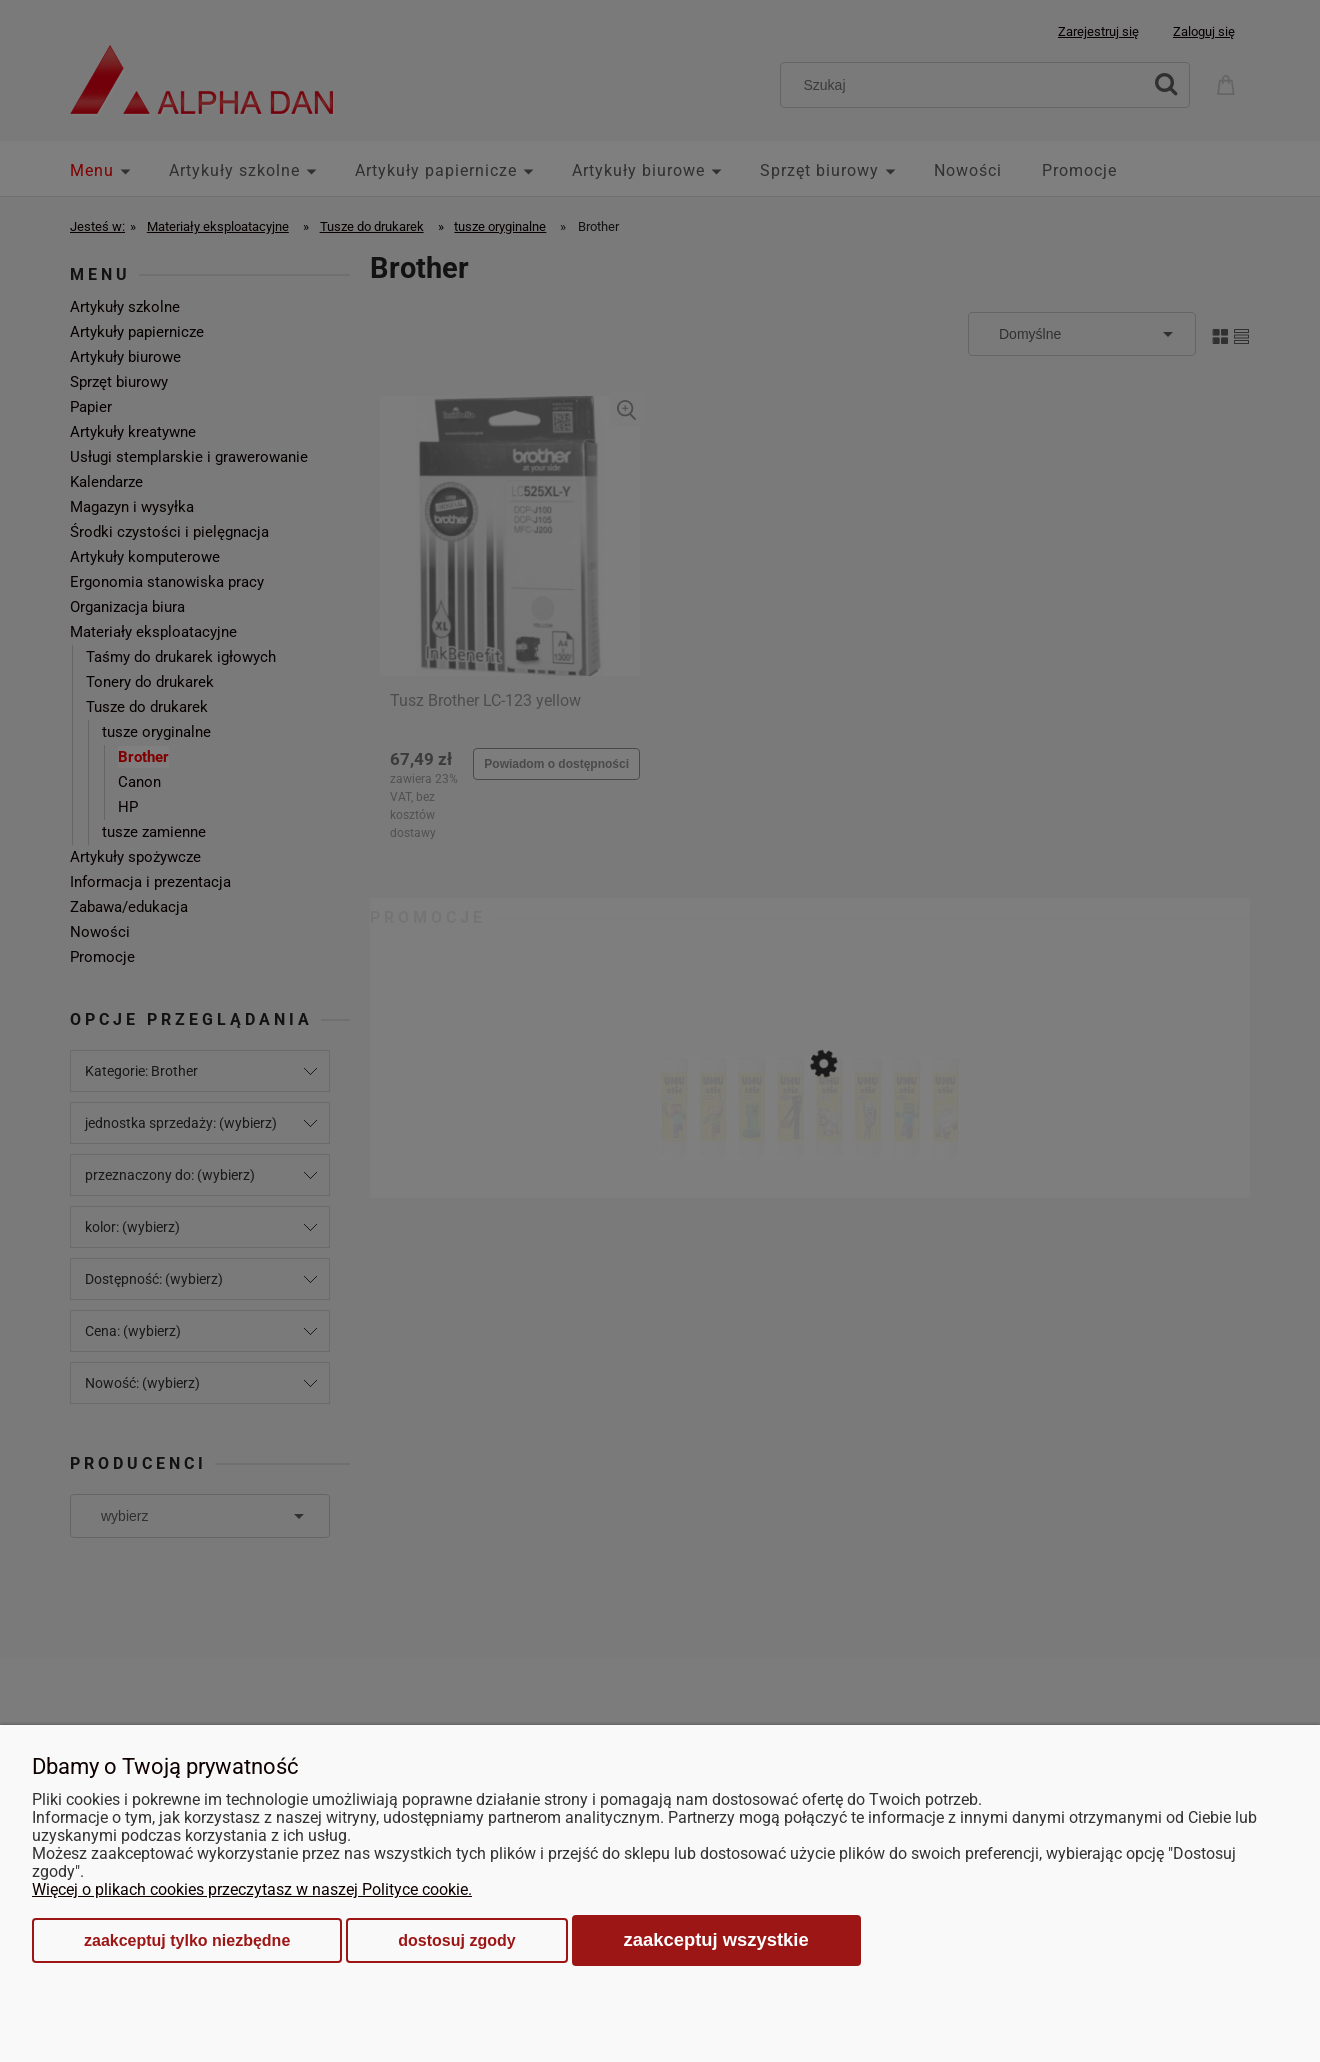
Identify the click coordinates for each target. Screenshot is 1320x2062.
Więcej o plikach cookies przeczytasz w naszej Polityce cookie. (252, 1889)
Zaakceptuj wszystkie (716, 1939)
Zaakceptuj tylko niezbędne (187, 1940)
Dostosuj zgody (456, 1940)
